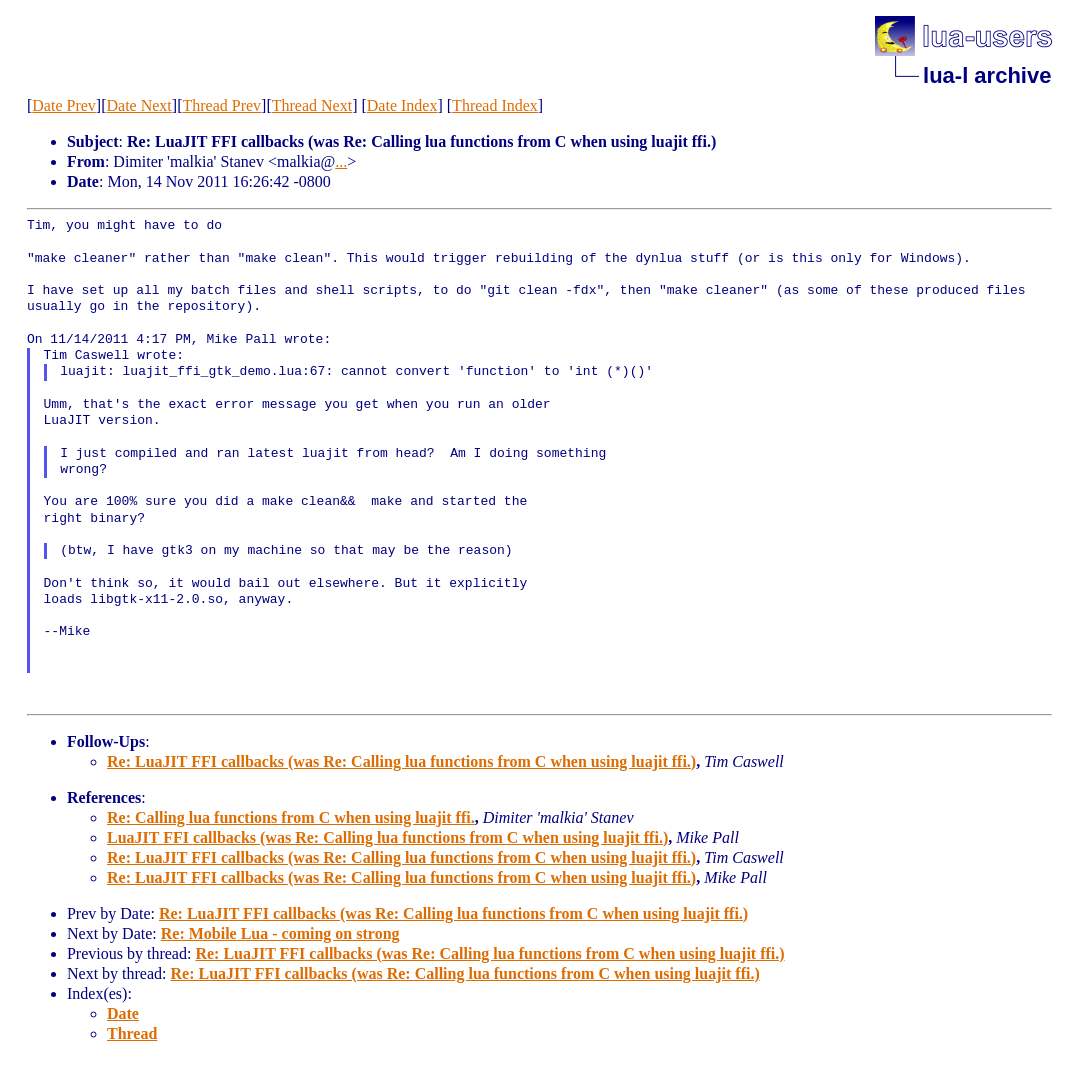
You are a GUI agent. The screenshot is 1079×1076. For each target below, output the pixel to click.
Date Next (138, 105)
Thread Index (495, 105)
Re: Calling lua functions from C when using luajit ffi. (291, 817)
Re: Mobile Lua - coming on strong (280, 933)
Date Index (402, 105)
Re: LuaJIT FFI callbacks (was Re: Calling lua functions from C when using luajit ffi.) (401, 761)
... (341, 161)
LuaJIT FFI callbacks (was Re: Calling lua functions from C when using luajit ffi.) (387, 837)
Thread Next (312, 105)
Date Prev (64, 105)
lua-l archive (987, 75)
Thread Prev (221, 105)
